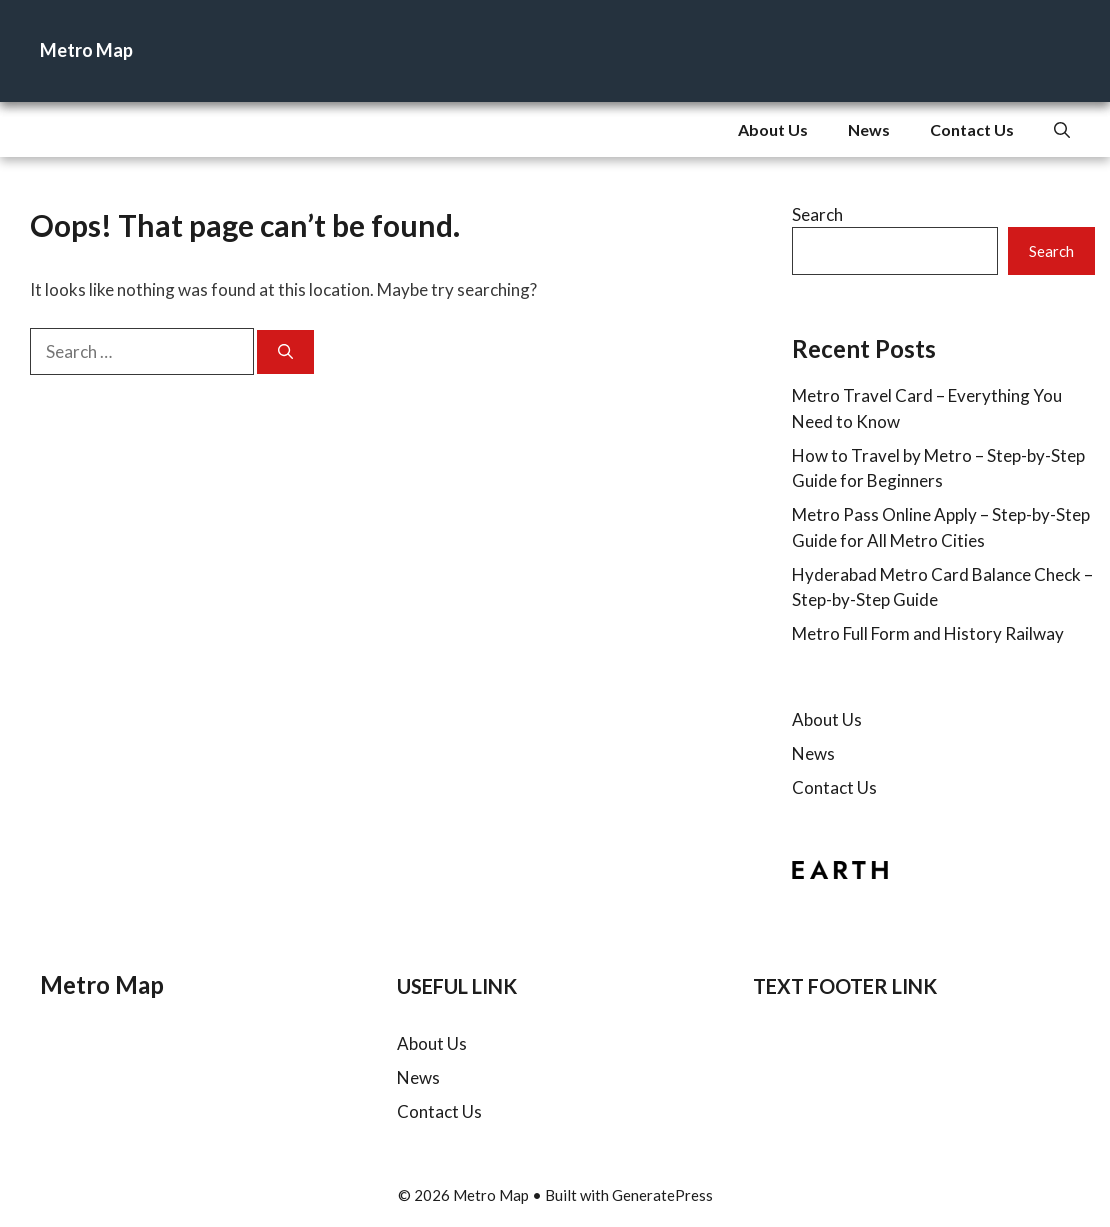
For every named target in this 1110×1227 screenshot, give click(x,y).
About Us (773, 129)
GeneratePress (662, 1195)
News (869, 129)
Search (817, 214)
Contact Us (972, 129)
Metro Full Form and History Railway (928, 633)
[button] (1062, 129)
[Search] (285, 352)
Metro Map (86, 50)
